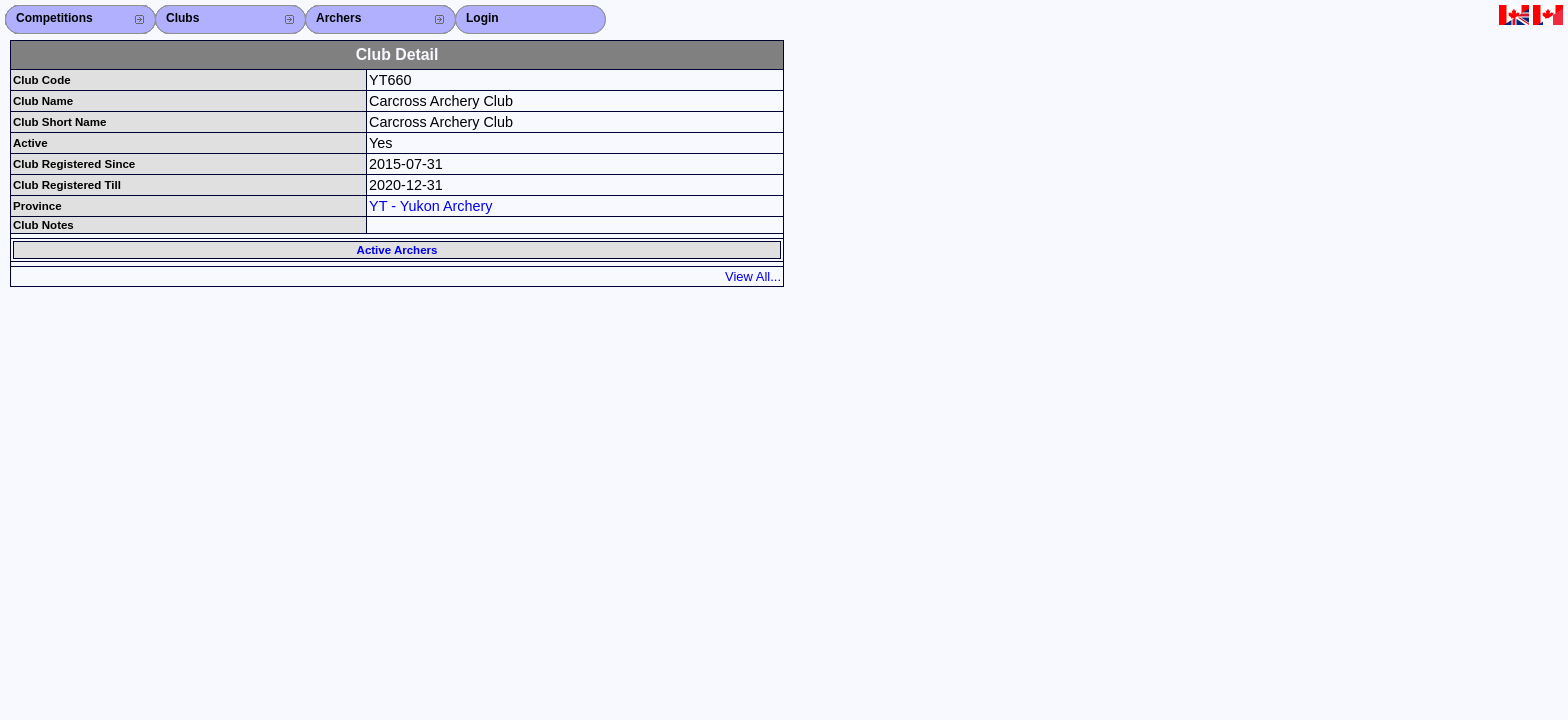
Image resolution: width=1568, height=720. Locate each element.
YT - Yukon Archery (430, 206)
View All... (753, 276)
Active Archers (397, 250)
